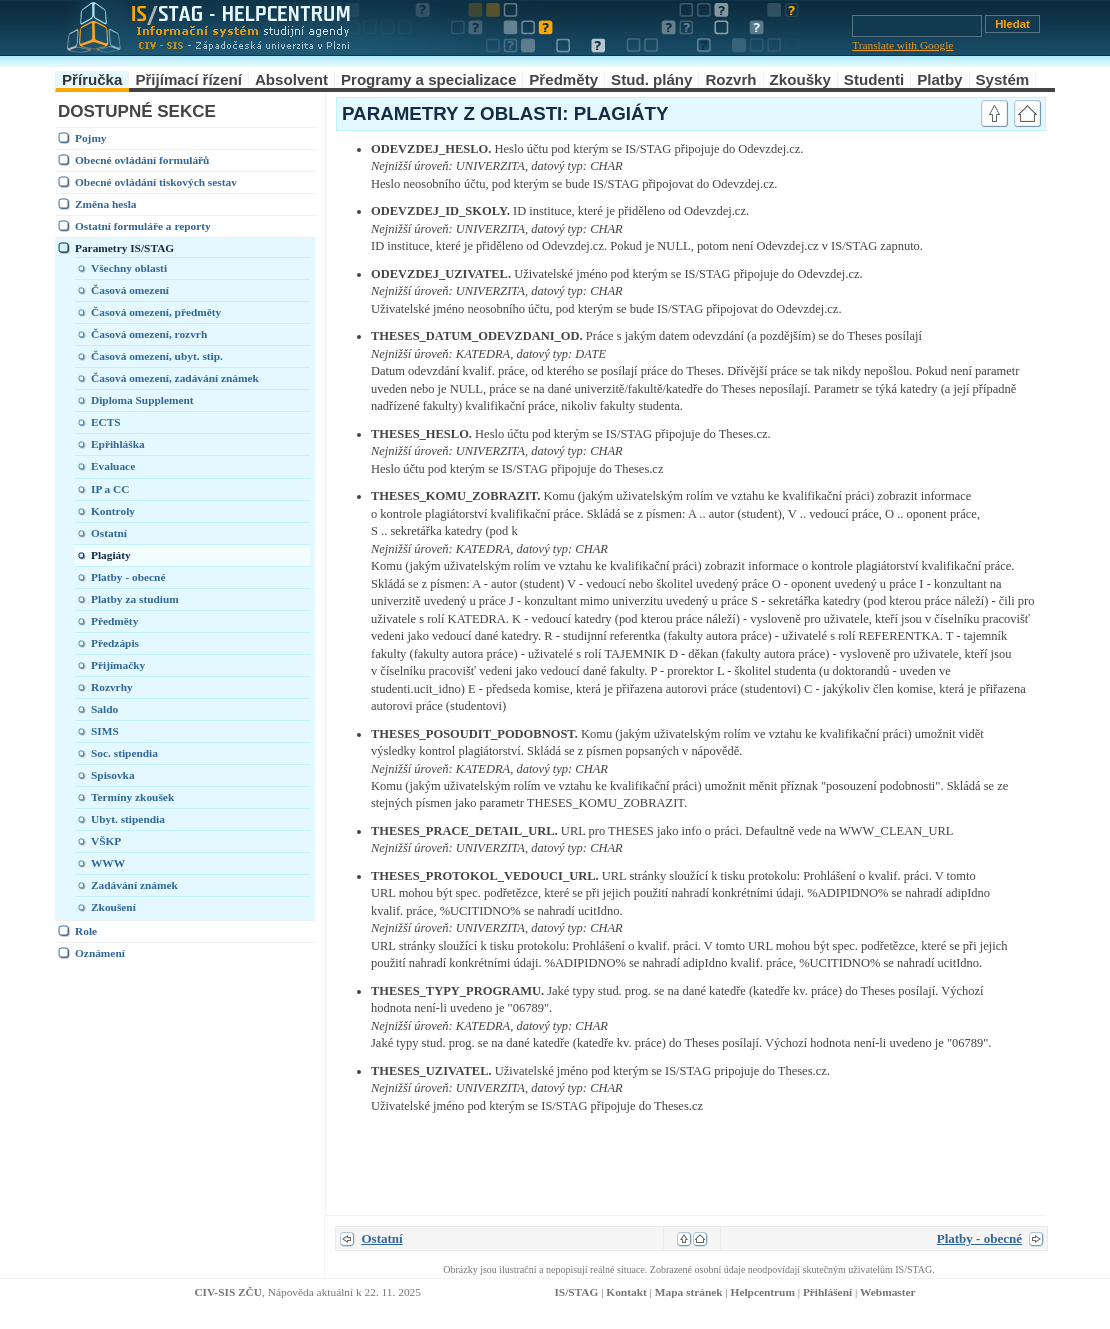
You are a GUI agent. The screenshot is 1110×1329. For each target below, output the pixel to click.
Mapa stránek (689, 1292)
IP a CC (110, 489)
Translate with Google (902, 45)
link (950, 149)
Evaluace (113, 466)
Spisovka (113, 775)
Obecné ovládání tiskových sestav (156, 182)
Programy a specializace (428, 79)
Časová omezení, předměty (156, 312)
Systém (1003, 79)
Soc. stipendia (124, 753)
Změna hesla (106, 204)
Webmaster (888, 1292)
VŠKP (106, 841)
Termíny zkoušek (132, 797)
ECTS (106, 422)
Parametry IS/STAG (124, 248)
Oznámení (100, 953)
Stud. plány (651, 79)
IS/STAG (576, 1292)
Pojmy (91, 138)
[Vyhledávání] (917, 26)
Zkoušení (113, 907)
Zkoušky (800, 79)
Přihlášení (827, 1292)
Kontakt (626, 1292)
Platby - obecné (128, 577)
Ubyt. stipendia (128, 819)
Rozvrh (730, 79)
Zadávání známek (134, 885)
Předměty (563, 79)
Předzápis (115, 643)
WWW (108, 863)
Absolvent (291, 79)
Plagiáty (111, 555)
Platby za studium (135, 599)
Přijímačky (118, 665)
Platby (939, 79)
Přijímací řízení (188, 79)
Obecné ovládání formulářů (142, 160)
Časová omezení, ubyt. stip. (157, 356)
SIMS (105, 731)
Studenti (874, 79)
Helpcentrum (763, 1292)
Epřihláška (118, 444)
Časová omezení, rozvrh (149, 334)
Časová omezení (130, 290)
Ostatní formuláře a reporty (143, 226)
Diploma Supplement (142, 400)
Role (86, 931)
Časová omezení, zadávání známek (175, 378)
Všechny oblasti (129, 268)
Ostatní (109, 533)
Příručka (92, 79)
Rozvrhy (112, 687)
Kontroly (113, 511)
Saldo (104, 709)
